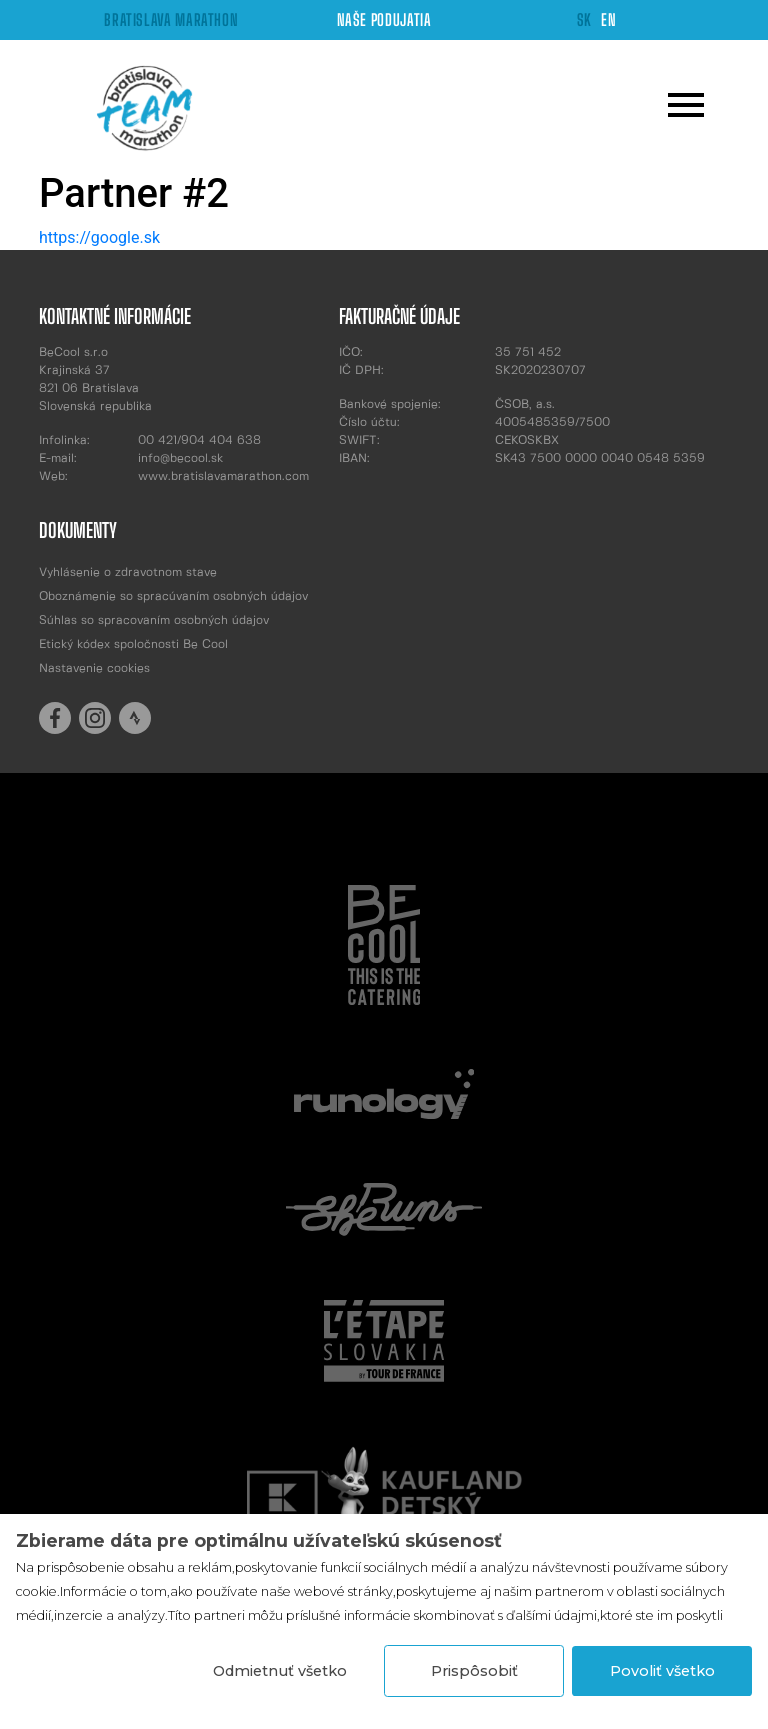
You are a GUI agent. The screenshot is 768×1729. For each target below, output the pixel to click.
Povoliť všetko (662, 1671)
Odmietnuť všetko (280, 1671)
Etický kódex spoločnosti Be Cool (133, 644)
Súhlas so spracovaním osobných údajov (154, 620)
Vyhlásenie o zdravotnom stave (128, 572)
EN (608, 19)
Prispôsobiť (474, 1671)
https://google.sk (99, 237)
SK (584, 19)
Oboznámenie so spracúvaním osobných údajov (173, 596)
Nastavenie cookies (94, 668)
